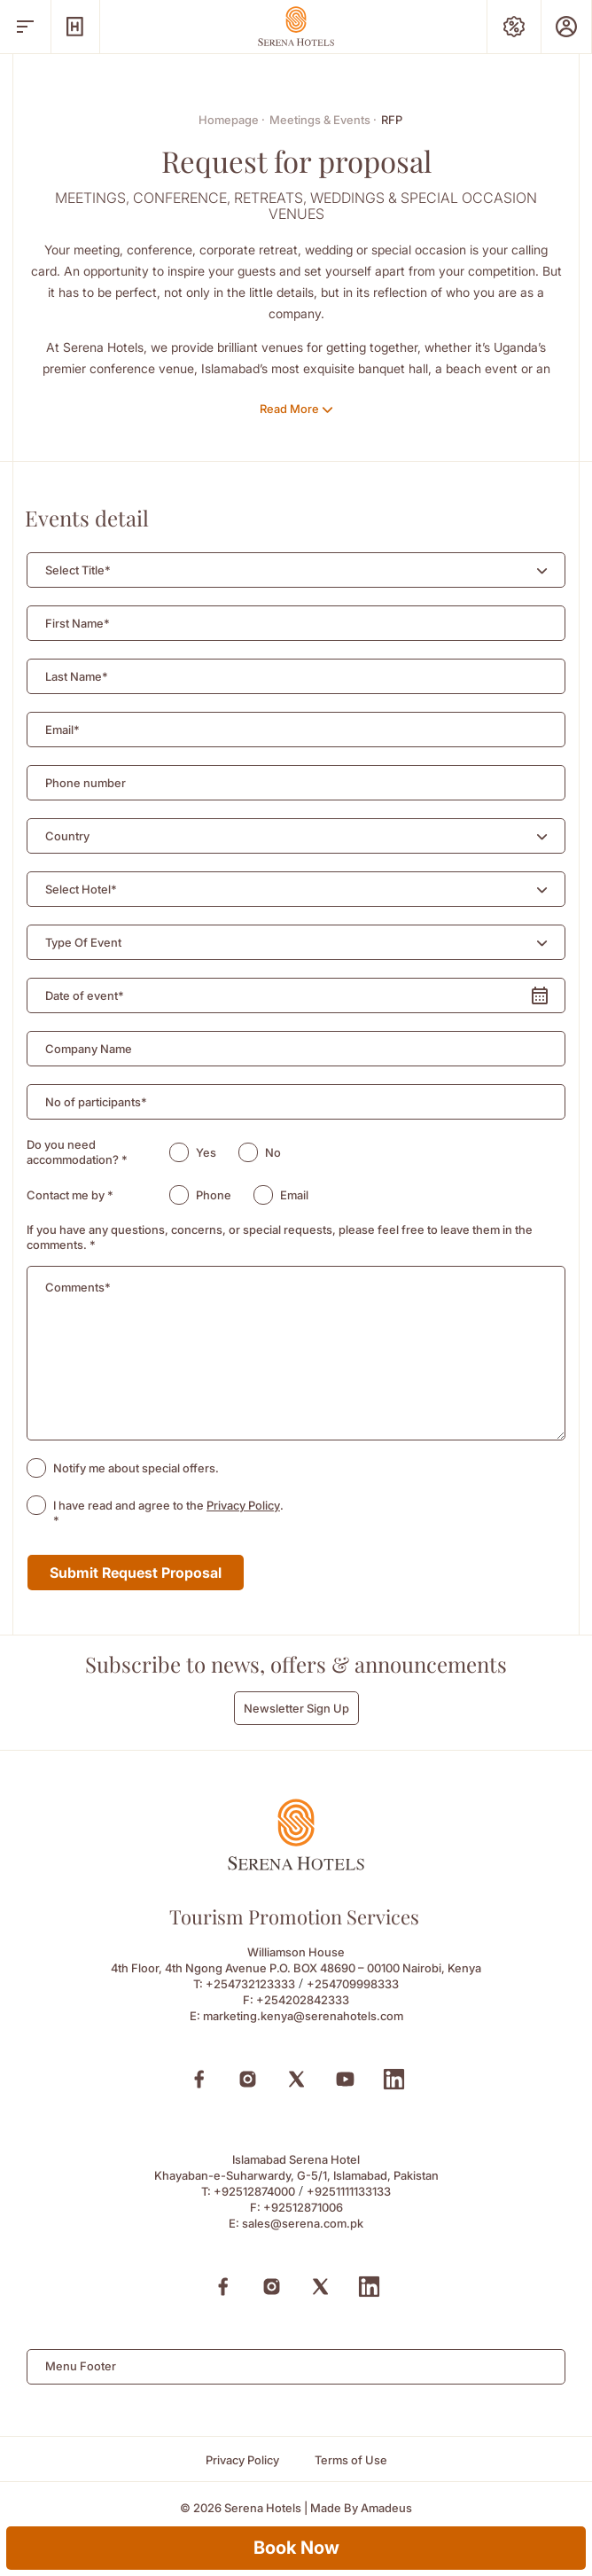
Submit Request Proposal (136, 1572)
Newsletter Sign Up (296, 1708)
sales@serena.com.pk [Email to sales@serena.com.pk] (302, 2223)
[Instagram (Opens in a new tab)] (248, 2079)
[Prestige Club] (566, 26)
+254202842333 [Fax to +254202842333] (302, 2000)
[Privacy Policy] (242, 2460)
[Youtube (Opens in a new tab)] (345, 2079)
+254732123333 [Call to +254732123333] (250, 1984)
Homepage (232, 120)
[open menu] (25, 26)
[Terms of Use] (351, 2460)
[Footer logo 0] (296, 1865)
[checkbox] (36, 1468)
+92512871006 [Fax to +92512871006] (303, 2207)
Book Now (296, 2547)
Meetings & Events (323, 120)
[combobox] (296, 570)
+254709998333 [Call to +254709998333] (353, 1984)
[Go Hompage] (296, 26)
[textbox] (78, 570)
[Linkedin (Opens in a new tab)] (394, 2079)
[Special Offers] (514, 26)
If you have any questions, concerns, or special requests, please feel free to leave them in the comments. (280, 1237)
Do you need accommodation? (77, 1152)
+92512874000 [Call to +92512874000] (254, 2191)
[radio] (179, 1152)
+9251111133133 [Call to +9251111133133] (349, 2191)
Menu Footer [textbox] (80, 2366)
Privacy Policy (243, 1505)
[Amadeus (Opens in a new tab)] (386, 2508)
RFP (391, 120)
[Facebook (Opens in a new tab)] (199, 2079)
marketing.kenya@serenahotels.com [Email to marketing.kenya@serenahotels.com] (303, 2016)
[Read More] (296, 409)
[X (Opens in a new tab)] (296, 2079)
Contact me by (70, 1195)
